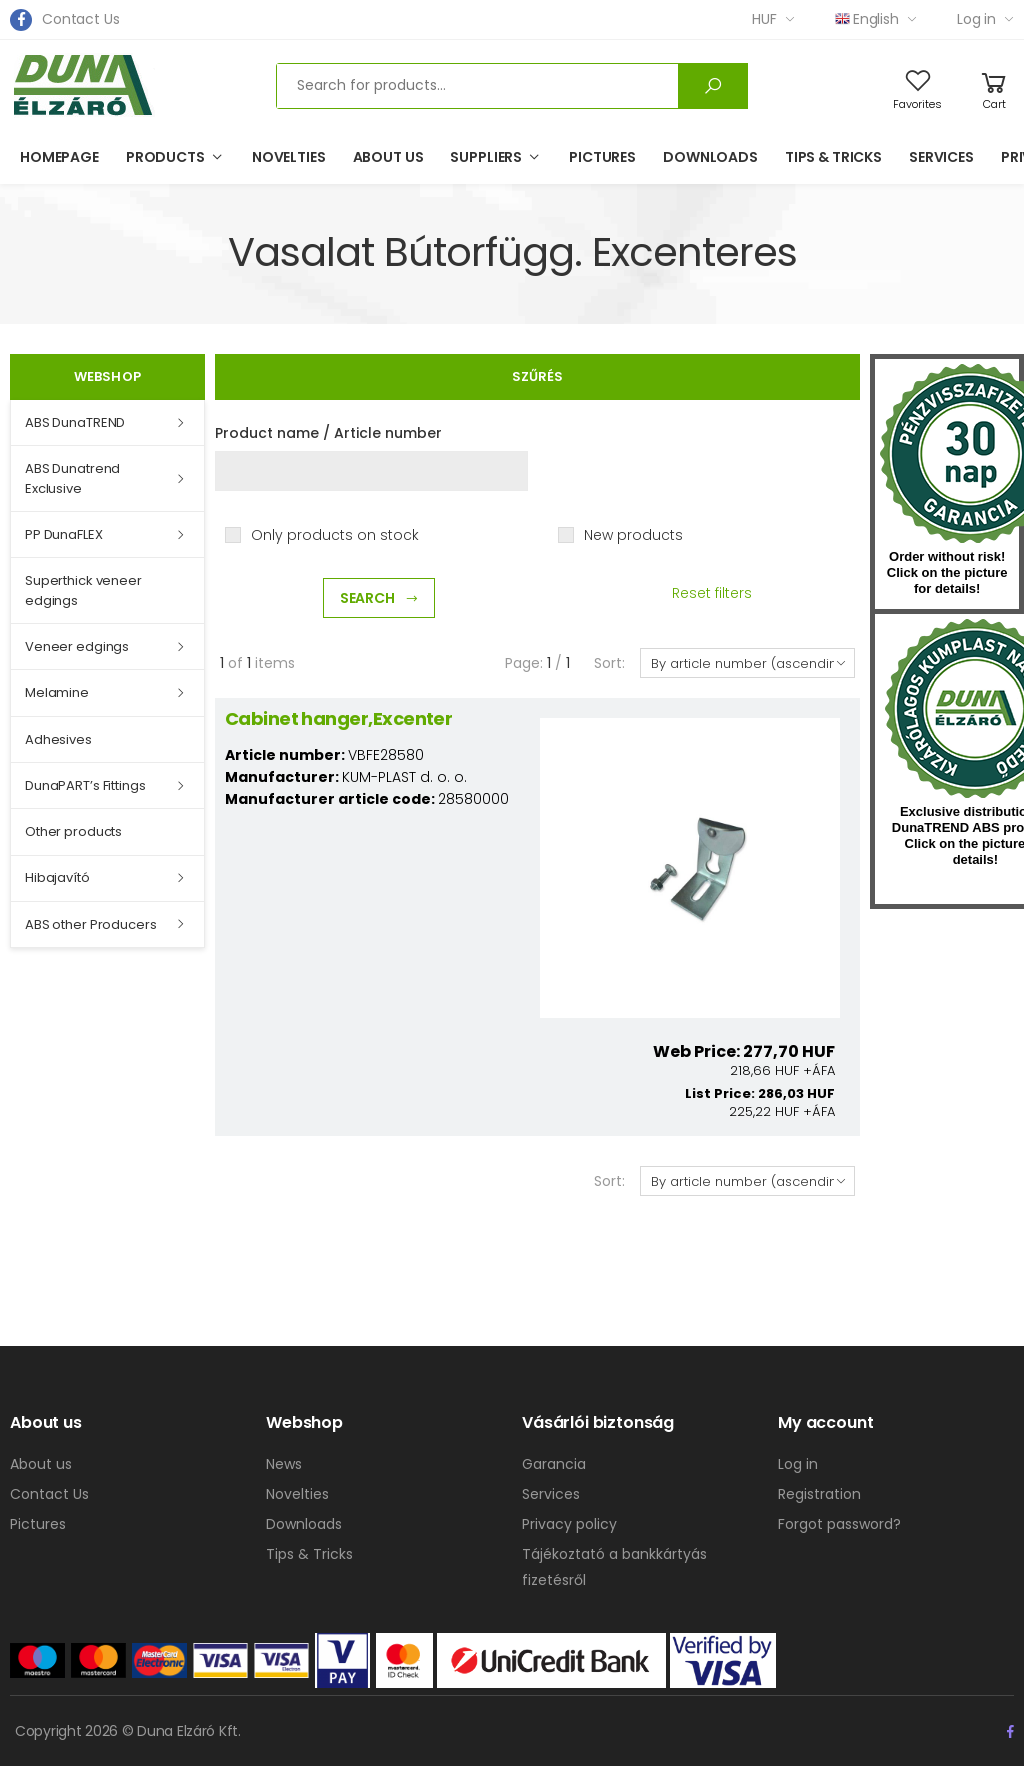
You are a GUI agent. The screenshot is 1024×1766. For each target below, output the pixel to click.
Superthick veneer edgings (83, 590)
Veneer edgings (77, 646)
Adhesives (58, 739)
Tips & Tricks (833, 157)
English (867, 19)
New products (633, 535)
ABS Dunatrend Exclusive (72, 478)
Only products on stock (335, 535)
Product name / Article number (328, 433)
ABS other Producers (91, 924)
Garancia (554, 1464)
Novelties (289, 157)
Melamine (57, 692)
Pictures (602, 157)
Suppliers (486, 157)
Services (941, 157)
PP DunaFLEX (64, 534)
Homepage (59, 157)
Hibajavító (57, 877)
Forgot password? (839, 1524)
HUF (764, 19)
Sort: (609, 663)
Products (165, 157)
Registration (819, 1494)
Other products (73, 831)
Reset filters (712, 593)
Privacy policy (569, 1524)
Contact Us (81, 19)
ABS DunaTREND (75, 422)
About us (388, 157)
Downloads (710, 157)
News (284, 1464)
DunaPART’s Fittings (85, 785)
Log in (976, 19)
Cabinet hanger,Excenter (339, 718)
